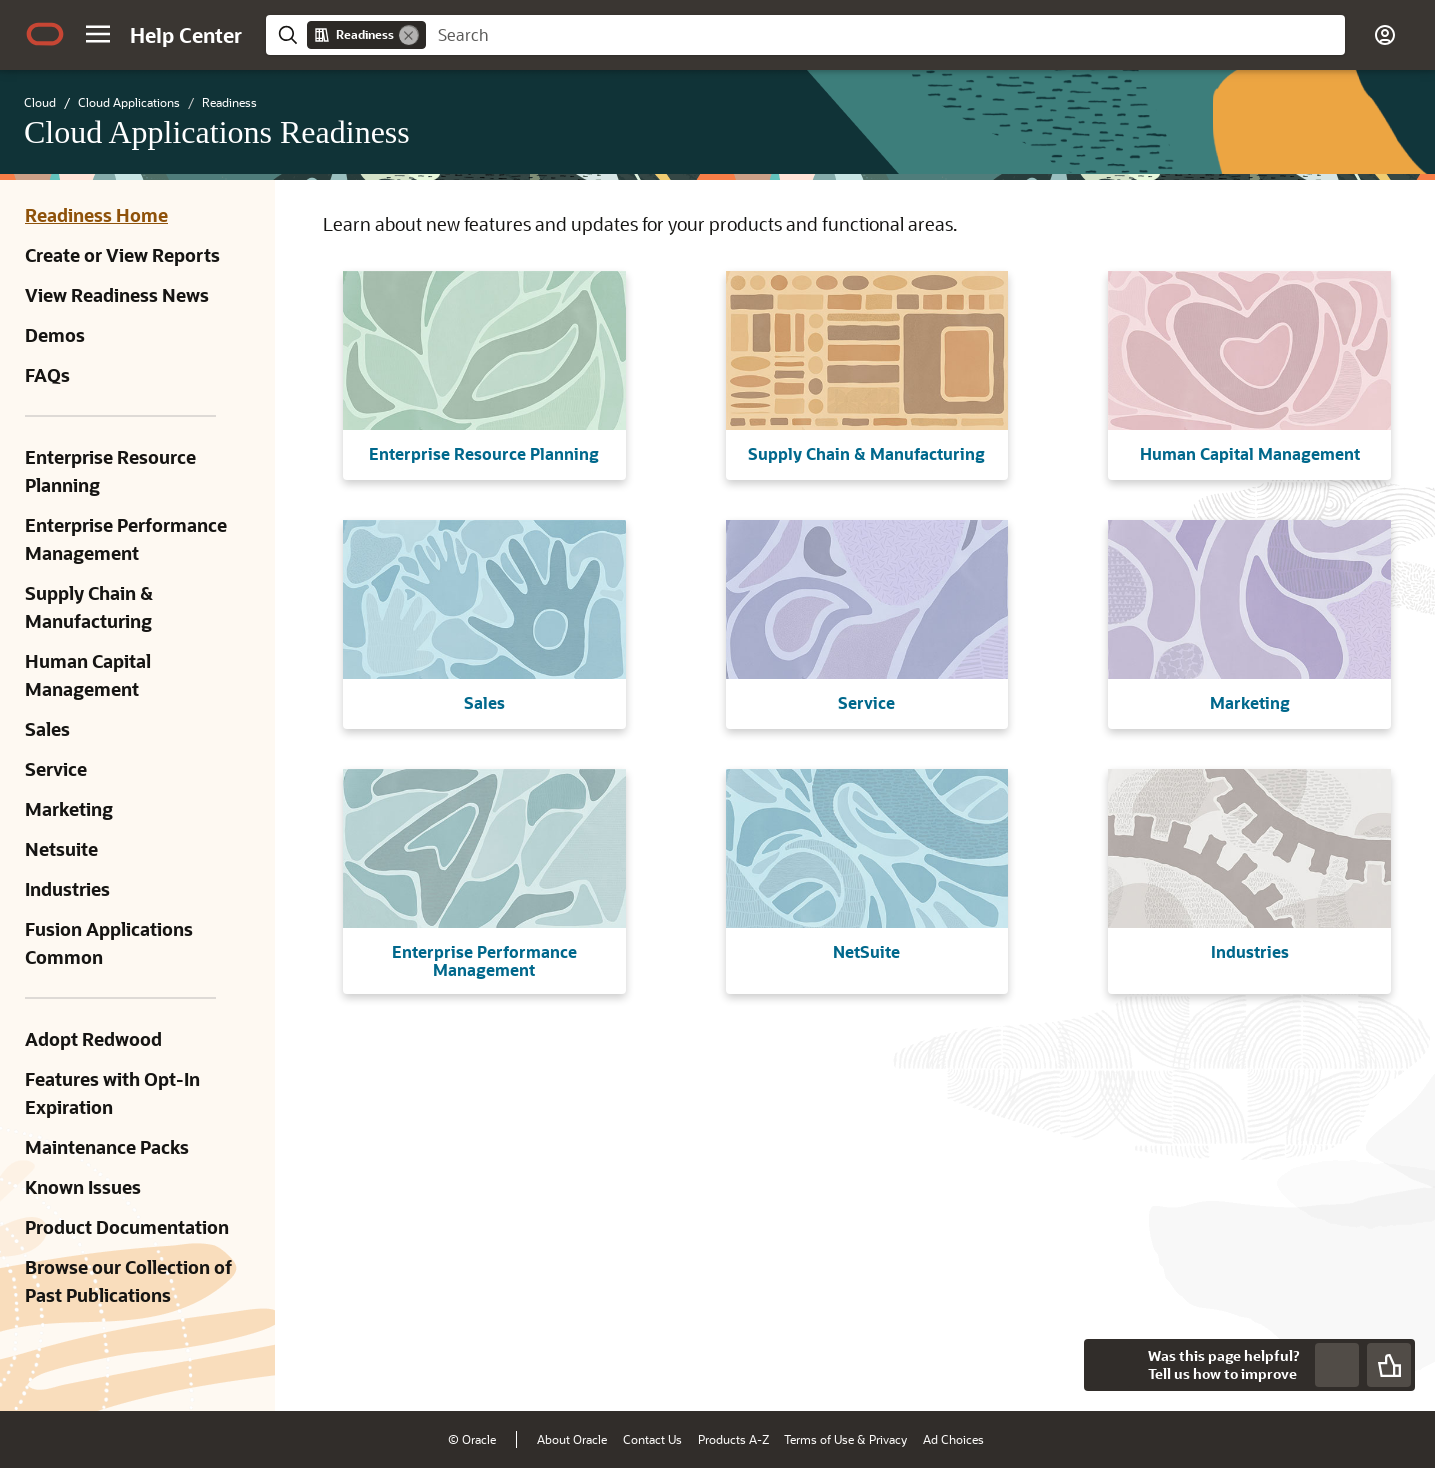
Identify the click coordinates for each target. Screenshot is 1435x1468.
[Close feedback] (1110, 1365)
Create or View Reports (122, 255)
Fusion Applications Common (109, 943)
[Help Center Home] (186, 35)
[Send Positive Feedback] (1389, 1365)
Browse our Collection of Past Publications (128, 1281)
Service (56, 769)
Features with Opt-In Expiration (112, 1093)
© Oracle (472, 1439)
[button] (98, 34)
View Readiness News (117, 295)
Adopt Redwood (93, 1039)
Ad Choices (953, 1439)
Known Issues (83, 1187)
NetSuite (866, 951)
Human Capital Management (88, 675)
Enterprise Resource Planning (110, 471)
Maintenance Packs (107, 1147)
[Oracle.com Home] (45, 34)
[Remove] (409, 35)
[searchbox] (885, 35)
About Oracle (572, 1439)
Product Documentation (127, 1227)
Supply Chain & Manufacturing (89, 607)
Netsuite (61, 849)
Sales (47, 729)
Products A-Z (733, 1439)
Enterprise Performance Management (126, 539)
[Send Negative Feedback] (1337, 1365)
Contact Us (652, 1439)
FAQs (47, 375)
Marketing (69, 809)
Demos (55, 335)
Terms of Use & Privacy (845, 1439)
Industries (67, 889)
